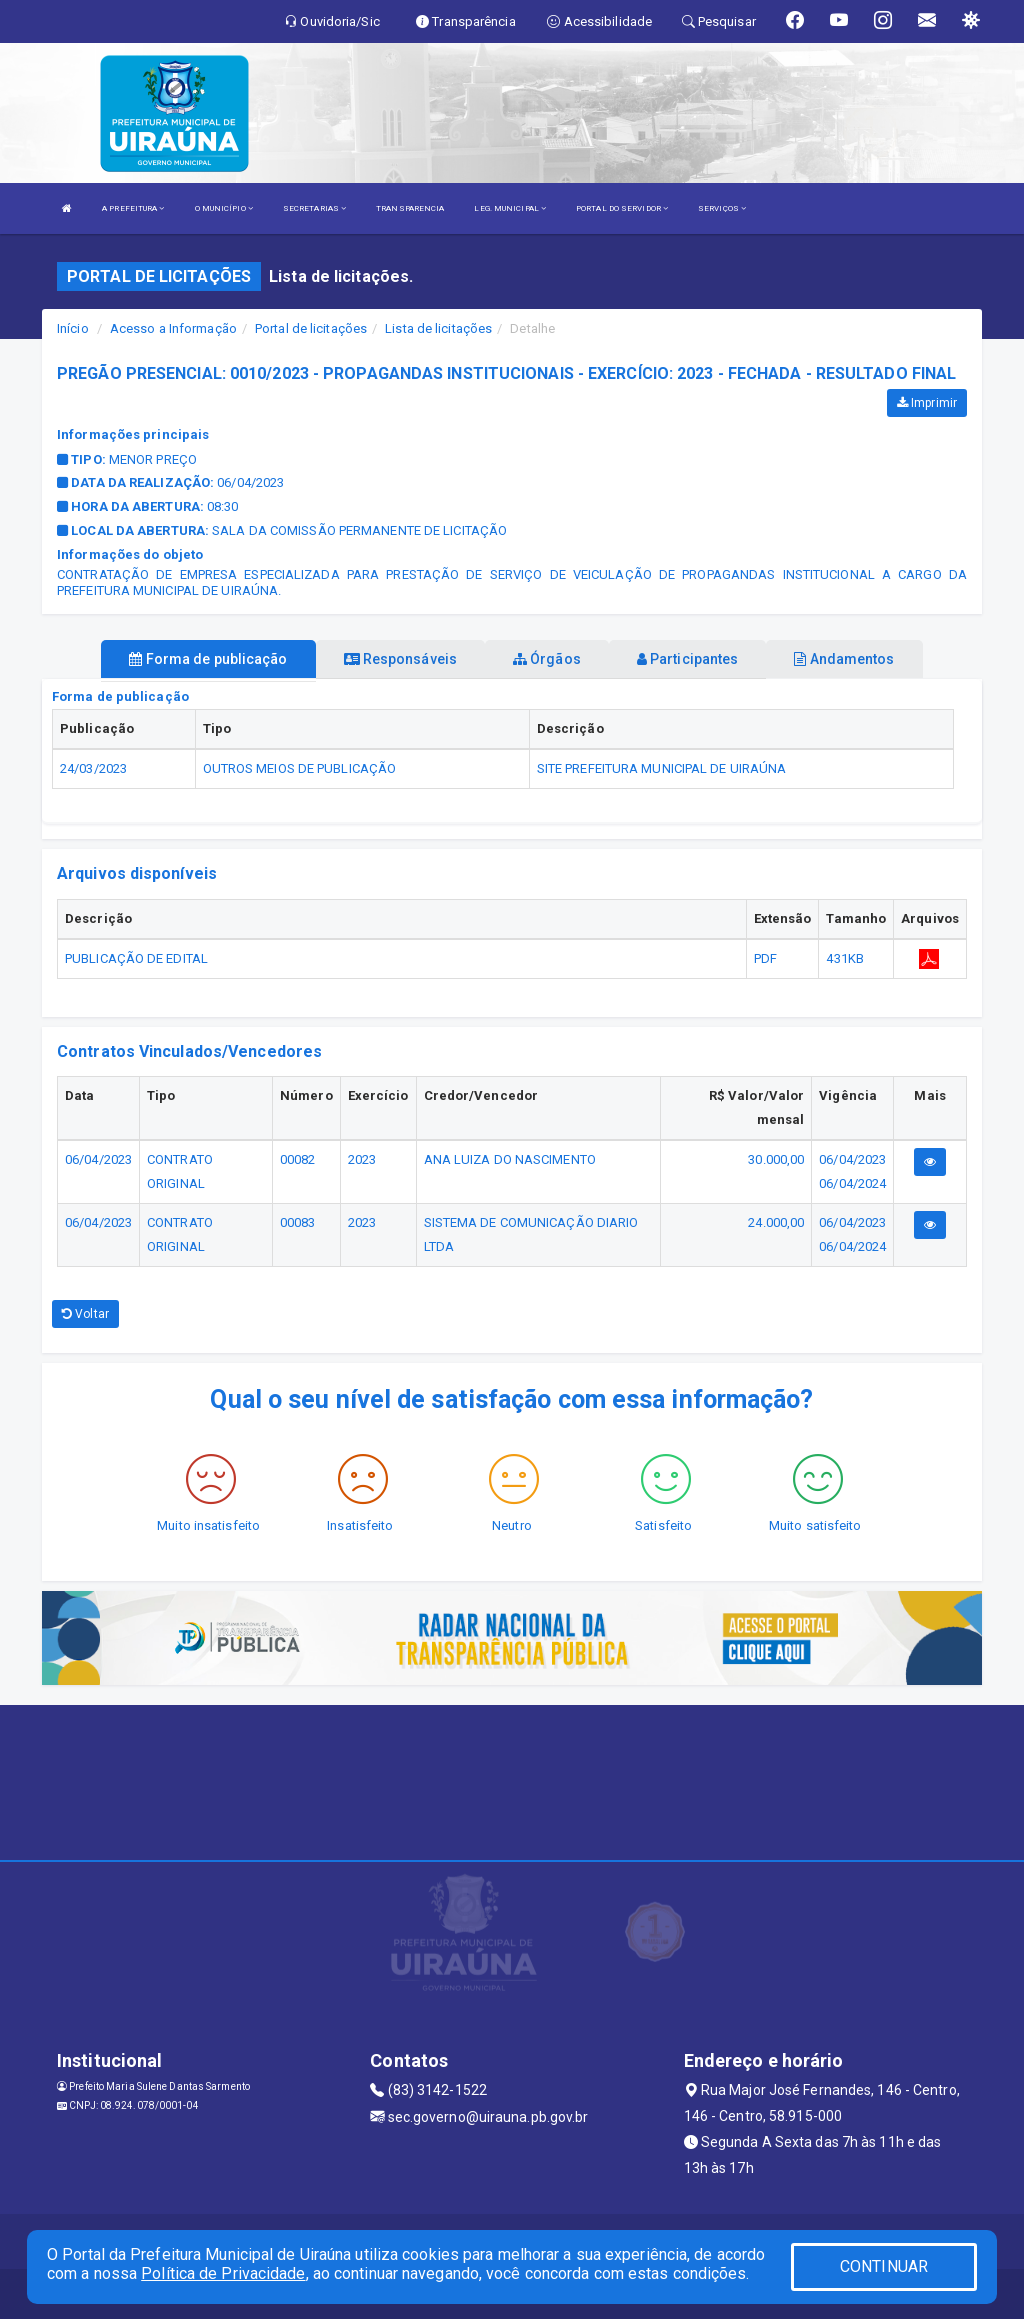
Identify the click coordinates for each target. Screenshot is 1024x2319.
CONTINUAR (884, 2266)
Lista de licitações (438, 328)
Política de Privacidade (223, 2273)
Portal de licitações (311, 328)
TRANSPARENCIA (410, 208)
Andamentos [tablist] (844, 659)
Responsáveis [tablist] (400, 659)
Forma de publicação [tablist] (208, 659)
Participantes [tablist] (688, 659)
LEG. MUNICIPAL (510, 208)
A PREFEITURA (133, 208)
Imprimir (927, 403)
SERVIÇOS (722, 208)
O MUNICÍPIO (224, 208)
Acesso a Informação (173, 328)
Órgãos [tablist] (547, 659)
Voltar (85, 1314)
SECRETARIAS (314, 208)
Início (73, 328)
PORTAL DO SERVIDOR (622, 208)
